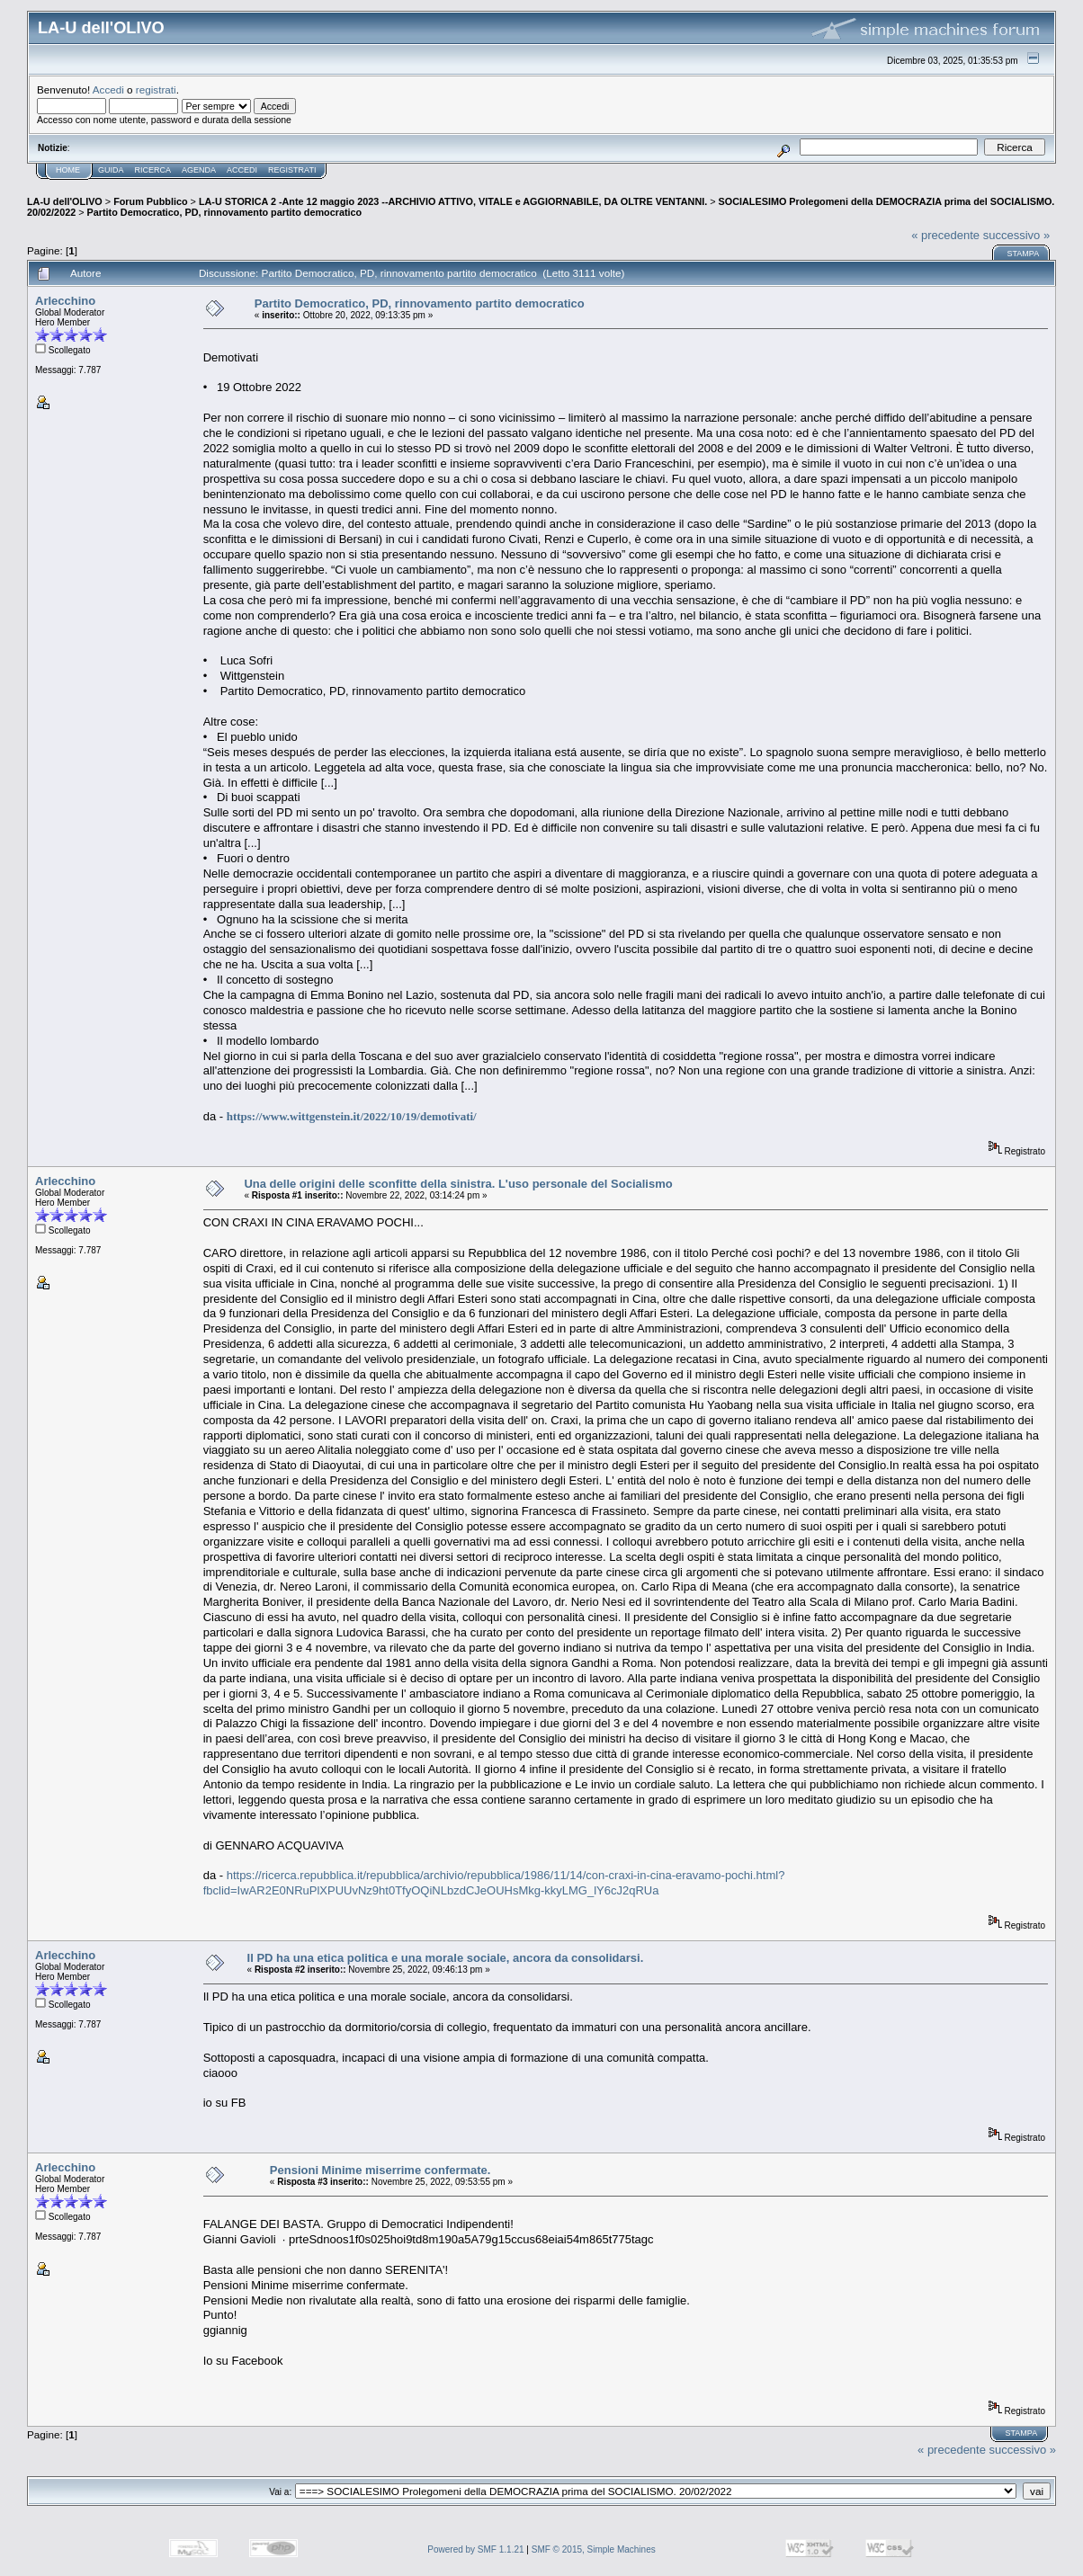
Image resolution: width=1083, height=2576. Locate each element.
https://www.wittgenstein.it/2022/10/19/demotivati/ (352, 1116)
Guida (111, 169)
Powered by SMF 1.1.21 (475, 2549)
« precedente (945, 235)
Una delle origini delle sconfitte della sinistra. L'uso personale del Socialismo (458, 1183)
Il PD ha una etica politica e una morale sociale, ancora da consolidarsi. (445, 1958)
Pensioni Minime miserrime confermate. (380, 2170)
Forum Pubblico (150, 201)
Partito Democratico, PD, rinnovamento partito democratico (224, 212)
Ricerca (153, 169)
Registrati (292, 169)
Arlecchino (65, 301)
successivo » (1016, 235)
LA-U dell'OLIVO (65, 201)
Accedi (108, 89)
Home (68, 169)
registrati (156, 89)
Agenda (199, 169)
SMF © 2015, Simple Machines (594, 2549)
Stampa (1023, 253)
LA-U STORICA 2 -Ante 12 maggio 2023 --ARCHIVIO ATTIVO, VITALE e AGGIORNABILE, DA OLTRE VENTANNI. (453, 201)
